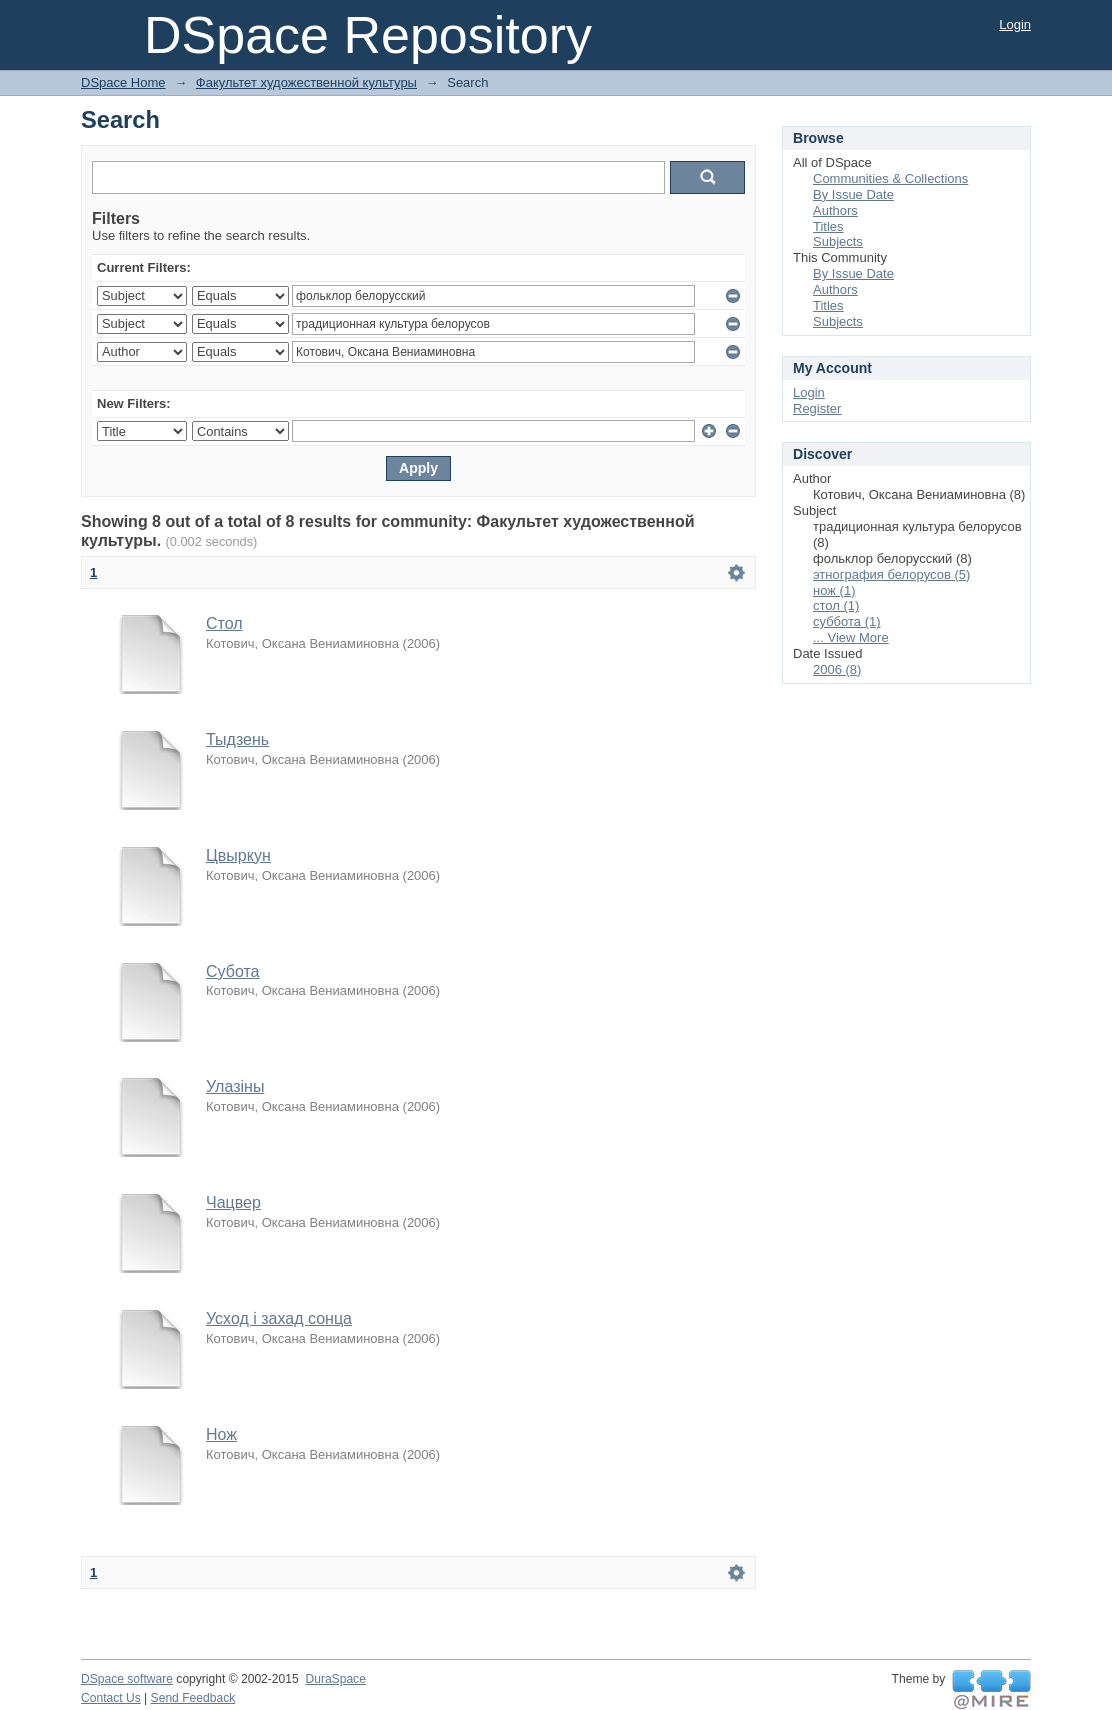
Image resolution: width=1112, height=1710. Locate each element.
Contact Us (111, 1698)
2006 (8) (837, 669)
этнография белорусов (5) (891, 574)
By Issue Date (853, 194)
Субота (233, 971)
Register (817, 408)
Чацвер (233, 1202)
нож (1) (834, 590)
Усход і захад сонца (279, 1318)
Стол (224, 623)
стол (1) (836, 605)
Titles (828, 226)
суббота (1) (847, 621)
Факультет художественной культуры (306, 82)
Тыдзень (237, 739)
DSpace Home (123, 82)
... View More (851, 637)
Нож (221, 1434)
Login (1015, 24)
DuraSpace (335, 1679)
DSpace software (127, 1679)
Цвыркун (238, 855)
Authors (835, 210)
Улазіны (235, 1086)
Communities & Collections (890, 178)
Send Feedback (193, 1698)
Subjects (838, 241)
